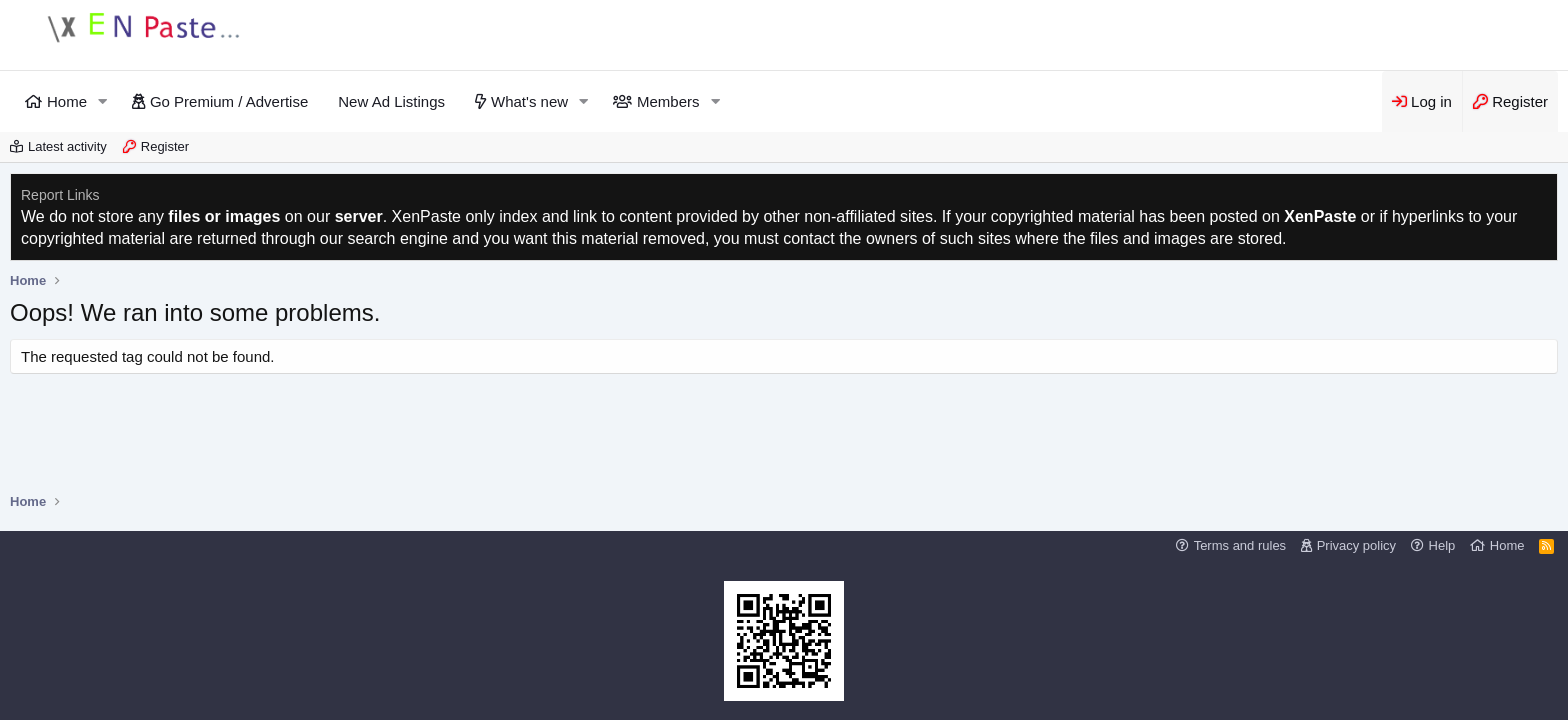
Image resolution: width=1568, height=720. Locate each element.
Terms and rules (1240, 545)
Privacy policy (1356, 545)
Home (67, 101)
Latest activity (67, 146)
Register (165, 146)
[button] (103, 101)
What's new (529, 101)
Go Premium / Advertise (229, 101)
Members (668, 101)
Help (1442, 545)
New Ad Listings (391, 101)
